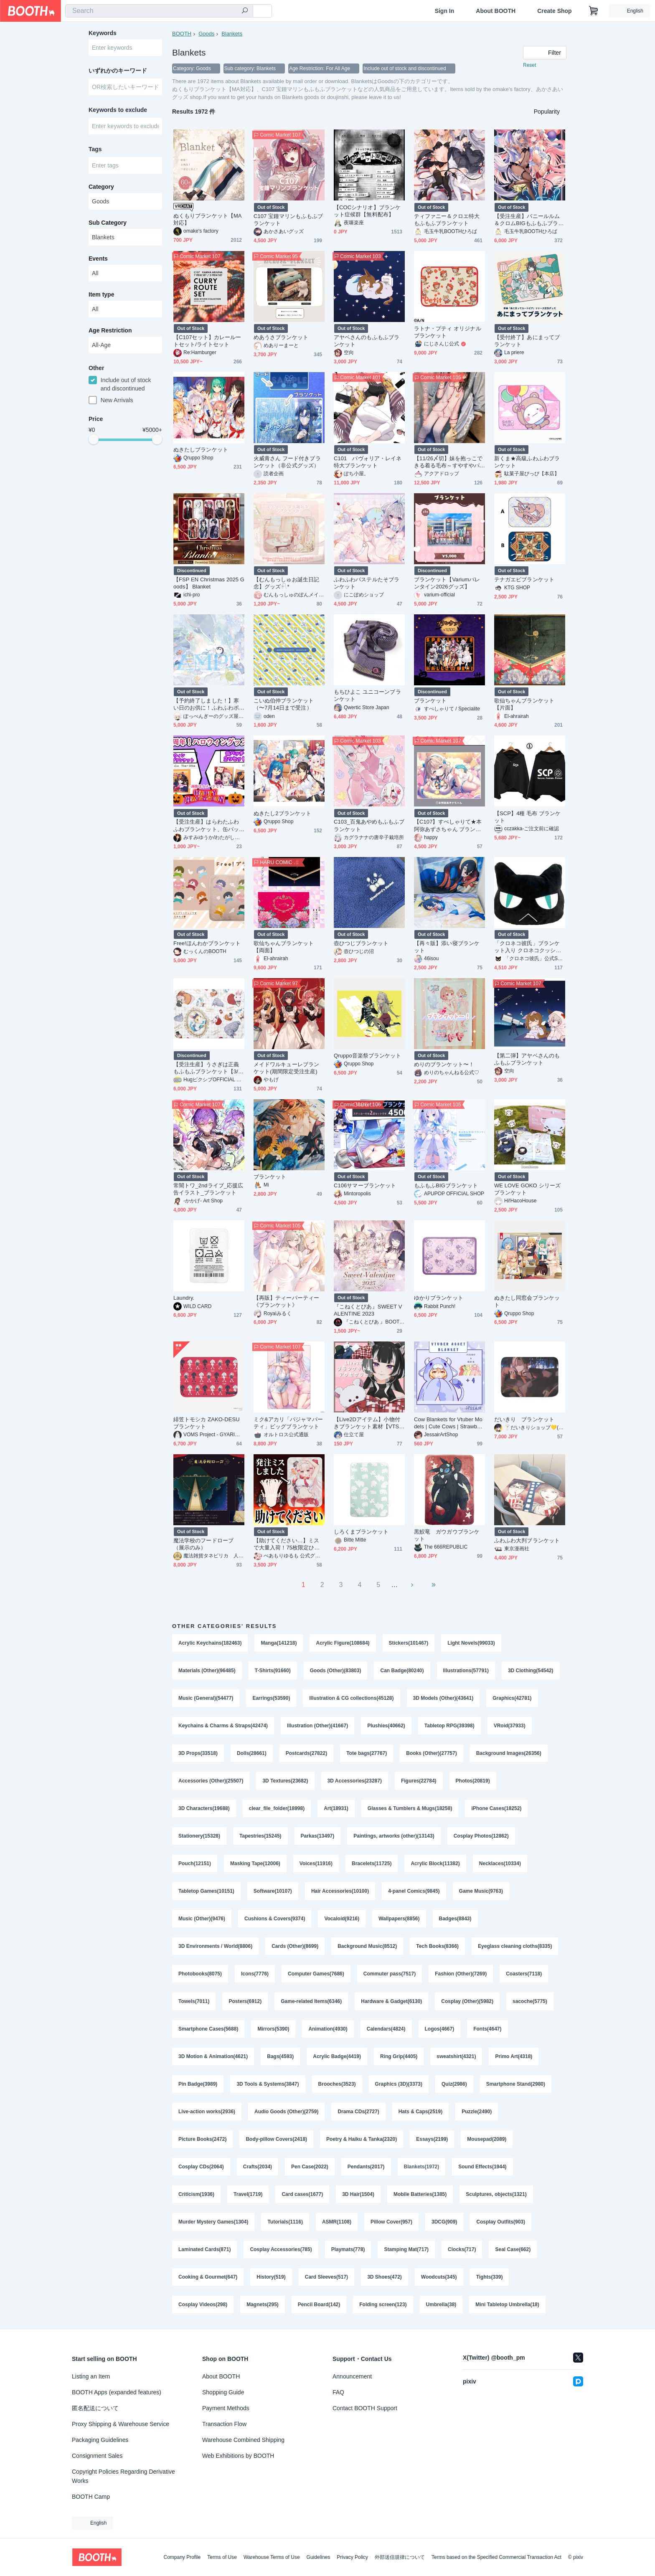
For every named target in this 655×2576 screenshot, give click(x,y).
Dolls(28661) (252, 1753)
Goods (206, 33)
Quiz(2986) (454, 2084)
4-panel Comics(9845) (413, 1891)
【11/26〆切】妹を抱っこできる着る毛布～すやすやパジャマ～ (448, 462)
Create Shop (554, 11)
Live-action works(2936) (206, 2112)
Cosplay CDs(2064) (201, 2167)
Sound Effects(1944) (482, 2167)
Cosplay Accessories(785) (281, 2249)
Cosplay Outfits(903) (500, 2222)
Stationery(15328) (199, 1836)
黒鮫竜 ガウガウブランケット (447, 1535)
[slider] (94, 439)
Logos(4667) (439, 2029)
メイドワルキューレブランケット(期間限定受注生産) (286, 1068)
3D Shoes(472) (384, 2277)
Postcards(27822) (306, 1753)
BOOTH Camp (91, 2496)
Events (98, 258)
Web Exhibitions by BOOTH (238, 2455)
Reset (529, 65)
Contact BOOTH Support (365, 2408)
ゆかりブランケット (438, 1298)
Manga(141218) (279, 1643)
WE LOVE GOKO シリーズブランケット (527, 1189)
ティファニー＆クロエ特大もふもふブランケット (447, 219)
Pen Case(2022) (309, 2167)
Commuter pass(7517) (389, 1974)
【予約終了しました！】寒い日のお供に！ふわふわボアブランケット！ (206, 704)
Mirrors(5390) (273, 2029)
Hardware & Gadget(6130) (391, 2001)
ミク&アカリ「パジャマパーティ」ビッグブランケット (288, 1423)
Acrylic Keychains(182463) (209, 1643)
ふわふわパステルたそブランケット (366, 583)
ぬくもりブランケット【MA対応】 (207, 219)
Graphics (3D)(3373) (398, 2084)
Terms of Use (222, 2557)
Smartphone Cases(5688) (208, 2029)
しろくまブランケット (361, 1532)
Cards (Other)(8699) (295, 1946)
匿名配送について (95, 2408)
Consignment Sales (97, 2455)
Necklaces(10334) (500, 1863)
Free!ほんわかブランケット (207, 943)
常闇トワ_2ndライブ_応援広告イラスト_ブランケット (208, 1189)
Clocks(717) (462, 2249)
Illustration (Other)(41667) (317, 1726)
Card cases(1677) (302, 2194)
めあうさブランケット (281, 337)
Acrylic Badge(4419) (337, 2056)
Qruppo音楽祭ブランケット (367, 1055)
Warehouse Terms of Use (272, 2557)
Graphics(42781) (512, 1698)
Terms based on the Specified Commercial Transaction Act (496, 2557)
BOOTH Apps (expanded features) (116, 2392)
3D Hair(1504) (358, 2194)
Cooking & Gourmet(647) (207, 2277)
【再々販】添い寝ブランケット (447, 946)
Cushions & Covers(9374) (274, 1919)
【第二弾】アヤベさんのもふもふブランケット (527, 1059)
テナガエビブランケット (524, 579)
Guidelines (318, 2557)
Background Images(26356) (508, 1753)
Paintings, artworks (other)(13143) (393, 1836)
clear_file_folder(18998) (277, 1808)
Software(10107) (273, 1891)
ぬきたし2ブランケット (282, 813)
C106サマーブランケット (365, 1185)
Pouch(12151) (194, 1863)
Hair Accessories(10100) (340, 1891)
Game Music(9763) (481, 1891)
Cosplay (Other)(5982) (467, 2001)
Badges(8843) (455, 1919)
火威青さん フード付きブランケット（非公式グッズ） (287, 462)
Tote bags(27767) (366, 1753)
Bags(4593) (280, 2056)
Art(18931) (336, 1808)
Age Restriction (110, 330)
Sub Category (108, 223)
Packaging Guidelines (100, 2440)
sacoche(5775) (530, 2001)
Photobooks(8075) (200, 1974)
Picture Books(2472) (202, 2139)
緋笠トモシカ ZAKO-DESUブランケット (206, 1423)
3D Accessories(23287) (355, 1781)
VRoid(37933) (510, 1726)
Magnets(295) (262, 2304)
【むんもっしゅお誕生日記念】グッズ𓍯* (286, 583)
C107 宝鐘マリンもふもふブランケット (288, 219)
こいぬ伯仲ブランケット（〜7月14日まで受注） (284, 704)
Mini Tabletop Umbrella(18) (507, 2304)
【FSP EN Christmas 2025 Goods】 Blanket (208, 583)
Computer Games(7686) (316, 1974)
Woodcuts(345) (439, 2277)
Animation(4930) (327, 2029)
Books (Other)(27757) (431, 1753)
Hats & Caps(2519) (420, 2112)
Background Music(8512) (367, 1946)
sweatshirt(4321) (456, 2056)
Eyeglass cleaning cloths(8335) (515, 1946)
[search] (245, 11)
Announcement (352, 2376)
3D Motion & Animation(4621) (213, 2056)
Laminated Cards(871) (204, 2249)
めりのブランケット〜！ (444, 1064)
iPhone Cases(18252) (496, 1808)
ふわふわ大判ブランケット (527, 1540)
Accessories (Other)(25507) (210, 1781)
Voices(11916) (316, 1863)
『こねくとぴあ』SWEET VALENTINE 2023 (368, 1310)
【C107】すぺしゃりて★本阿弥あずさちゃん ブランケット (448, 825)
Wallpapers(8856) (398, 1919)
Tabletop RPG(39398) (449, 1726)
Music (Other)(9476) (201, 1919)
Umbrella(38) (441, 2304)
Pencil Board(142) (319, 2304)
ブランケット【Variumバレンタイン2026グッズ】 (447, 583)
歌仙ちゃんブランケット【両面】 (284, 946)
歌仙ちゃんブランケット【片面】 (524, 704)
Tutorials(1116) (284, 2222)
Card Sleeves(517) (326, 2277)
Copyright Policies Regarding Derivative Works (123, 2476)
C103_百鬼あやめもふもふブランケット (369, 825)
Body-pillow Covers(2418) (276, 2139)
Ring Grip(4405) (398, 2056)
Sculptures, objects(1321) (496, 2194)
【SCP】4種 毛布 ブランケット (527, 817)
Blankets (231, 33)
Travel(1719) (248, 2194)
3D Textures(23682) (285, 1781)
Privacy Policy (352, 2557)
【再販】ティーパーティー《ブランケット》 (286, 1301)
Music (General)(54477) (205, 1698)
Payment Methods (225, 2408)
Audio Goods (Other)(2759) (286, 2112)
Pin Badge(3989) (197, 2084)
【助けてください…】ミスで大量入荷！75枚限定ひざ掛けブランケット (287, 1544)
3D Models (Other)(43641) (443, 1698)
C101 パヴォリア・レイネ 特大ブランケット (369, 462)
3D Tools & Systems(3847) (267, 2084)
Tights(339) (489, 2277)
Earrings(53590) (271, 1698)
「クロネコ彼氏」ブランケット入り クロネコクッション (527, 947)
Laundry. (183, 1298)
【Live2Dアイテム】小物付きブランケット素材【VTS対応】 (369, 1423)
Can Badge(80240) (402, 1670)
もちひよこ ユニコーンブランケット (367, 695)
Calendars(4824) (386, 2029)
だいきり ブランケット (524, 1419)
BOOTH (181, 33)
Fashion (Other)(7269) (461, 1974)
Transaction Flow (224, 2424)
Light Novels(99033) (471, 1643)
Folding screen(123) (382, 2304)
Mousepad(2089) (486, 2139)
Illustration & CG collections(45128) (351, 1698)
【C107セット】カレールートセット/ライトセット (207, 340)
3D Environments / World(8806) (215, 1946)
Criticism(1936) (196, 2194)
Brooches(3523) (337, 2084)
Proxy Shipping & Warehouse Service (120, 2424)
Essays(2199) (432, 2139)
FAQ (338, 2392)
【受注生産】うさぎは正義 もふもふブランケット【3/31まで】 (208, 1068)
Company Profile (182, 2557)
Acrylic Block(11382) (435, 1863)
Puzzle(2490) (477, 2112)
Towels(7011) (193, 2001)
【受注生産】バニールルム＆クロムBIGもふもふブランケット (529, 220)
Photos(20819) (473, 1781)
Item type (101, 294)
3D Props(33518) (198, 1753)
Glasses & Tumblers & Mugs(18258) (410, 1808)
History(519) (270, 2277)
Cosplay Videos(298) (202, 2304)
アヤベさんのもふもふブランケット (366, 340)
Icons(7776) (255, 1974)
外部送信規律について (400, 2557)
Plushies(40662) (386, 1726)
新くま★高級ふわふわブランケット (527, 462)
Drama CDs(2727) (358, 2112)
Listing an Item (91, 2376)
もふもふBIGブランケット (446, 1185)
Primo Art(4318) (513, 2056)
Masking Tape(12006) (255, 1863)
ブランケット (430, 700)
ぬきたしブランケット (200, 449)
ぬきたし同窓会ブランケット (527, 1301)
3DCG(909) (444, 2222)
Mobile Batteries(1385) (420, 2194)
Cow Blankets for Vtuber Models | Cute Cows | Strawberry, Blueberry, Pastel (449, 1423)
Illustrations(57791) (466, 1670)
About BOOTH (495, 11)
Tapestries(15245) (260, 1836)
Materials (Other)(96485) (207, 1670)
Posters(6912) (244, 2001)
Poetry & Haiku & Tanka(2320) (361, 2139)
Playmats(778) (348, 2249)
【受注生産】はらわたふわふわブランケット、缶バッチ (206, 825)
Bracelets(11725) (371, 1863)
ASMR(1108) (336, 2222)
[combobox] (159, 11)
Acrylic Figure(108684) (342, 1643)
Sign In (444, 11)
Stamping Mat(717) (406, 2249)
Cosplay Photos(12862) (481, 1836)
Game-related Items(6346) (311, 2001)
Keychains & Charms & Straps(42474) (223, 1726)
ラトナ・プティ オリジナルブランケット (447, 332)
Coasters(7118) (524, 1974)
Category (101, 187)
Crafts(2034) (257, 2167)
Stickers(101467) (409, 1643)
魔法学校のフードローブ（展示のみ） (203, 1544)
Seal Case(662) (513, 2249)
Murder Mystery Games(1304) (213, 2222)
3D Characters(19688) (204, 1808)
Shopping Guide (223, 2392)
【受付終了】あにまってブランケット (527, 340)
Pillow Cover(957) (391, 2222)
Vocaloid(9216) (341, 1919)
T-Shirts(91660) (273, 1670)
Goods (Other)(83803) (335, 1670)
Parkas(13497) (318, 1836)
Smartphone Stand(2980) (515, 2084)
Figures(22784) (419, 1781)
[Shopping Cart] (593, 11)
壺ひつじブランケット (361, 943)
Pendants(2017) (366, 2167)
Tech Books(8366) (437, 1946)
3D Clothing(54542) (530, 1670)
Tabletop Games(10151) (206, 1891)
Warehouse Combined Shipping (243, 2440)
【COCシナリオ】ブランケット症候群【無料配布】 (367, 211)
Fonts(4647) (487, 2029)
